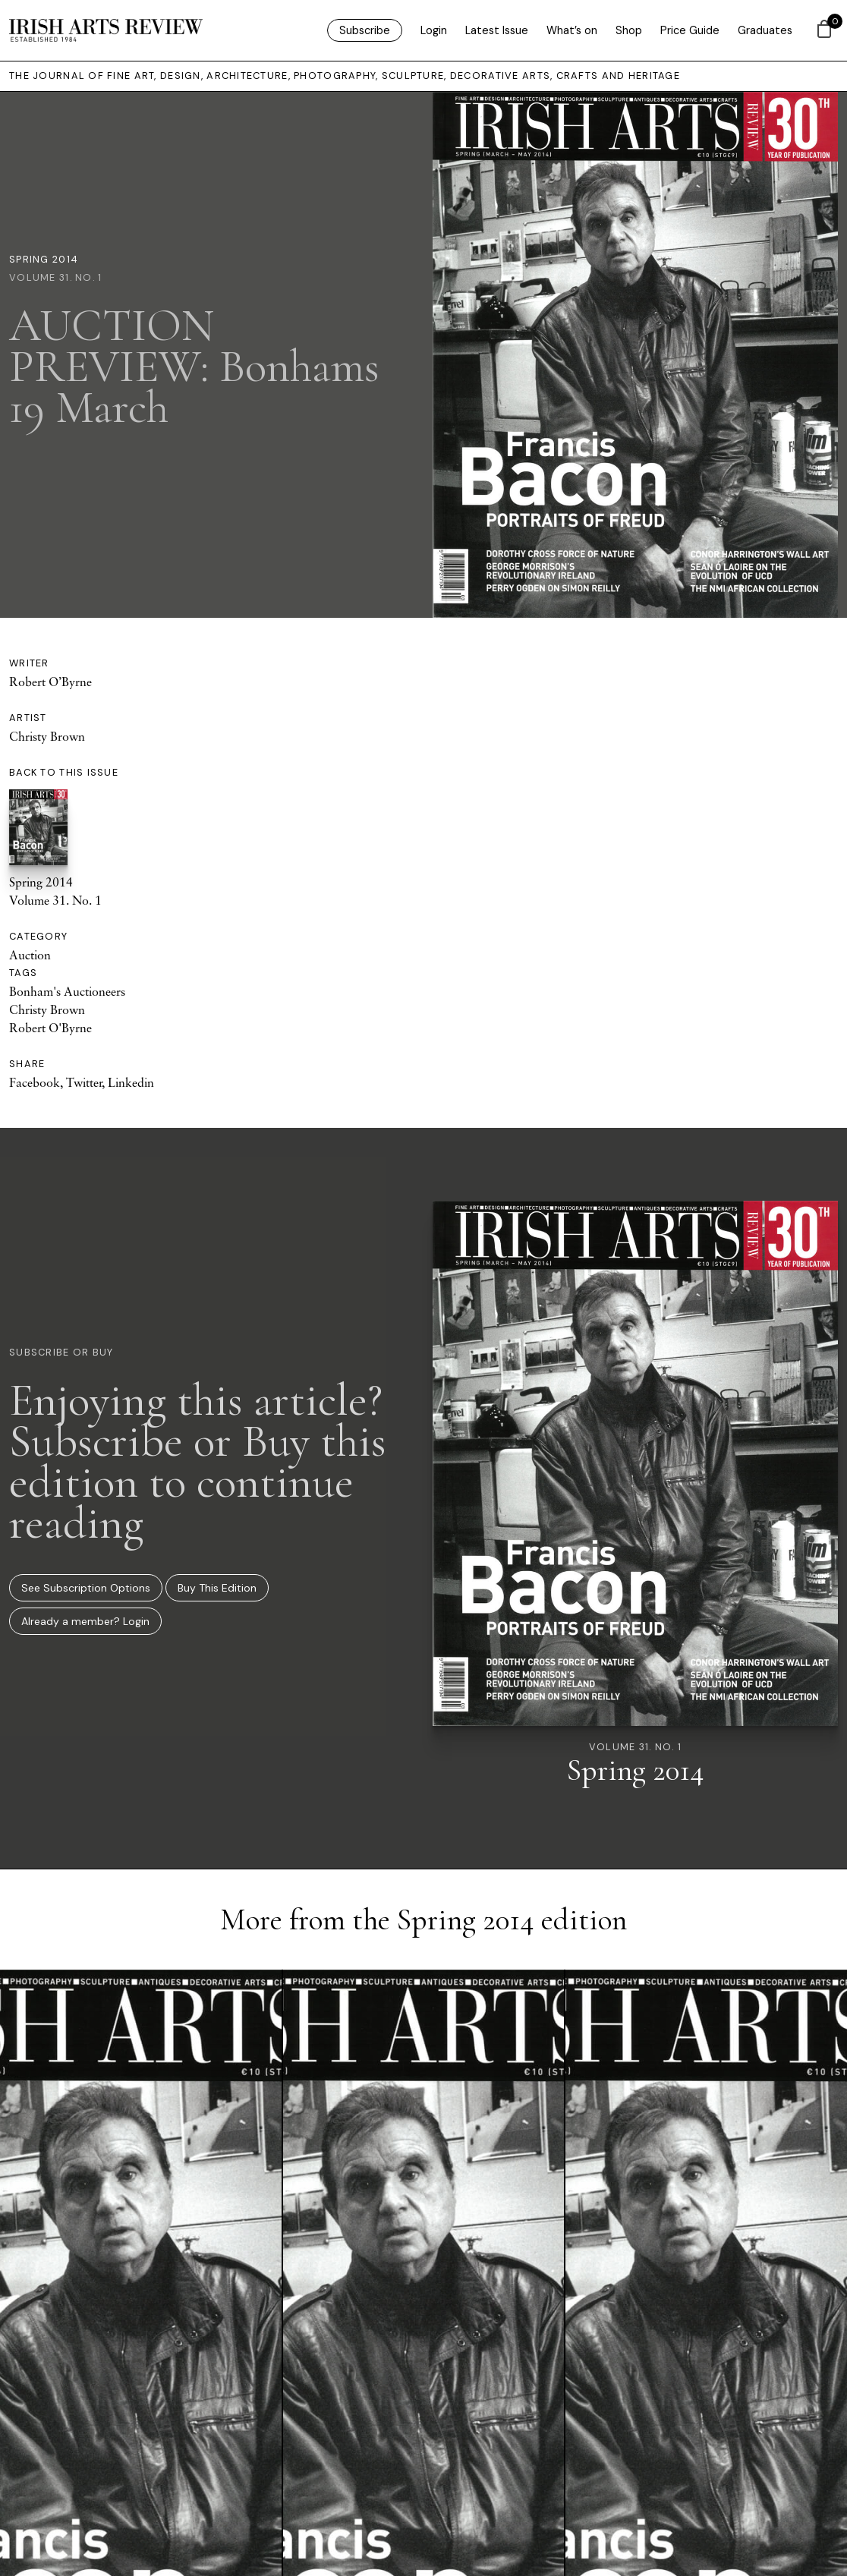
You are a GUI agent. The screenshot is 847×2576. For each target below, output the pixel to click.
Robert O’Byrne (50, 681)
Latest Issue (496, 30)
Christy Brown (47, 736)
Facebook (34, 1082)
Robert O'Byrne (50, 1027)
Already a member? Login (85, 1621)
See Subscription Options (85, 1588)
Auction (30, 954)
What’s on (571, 30)
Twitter (84, 1082)
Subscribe (364, 30)
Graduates (765, 30)
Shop (629, 30)
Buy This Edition (217, 1588)
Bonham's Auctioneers (67, 991)
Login (433, 30)
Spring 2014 (43, 259)
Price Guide (689, 30)
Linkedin (131, 1082)
